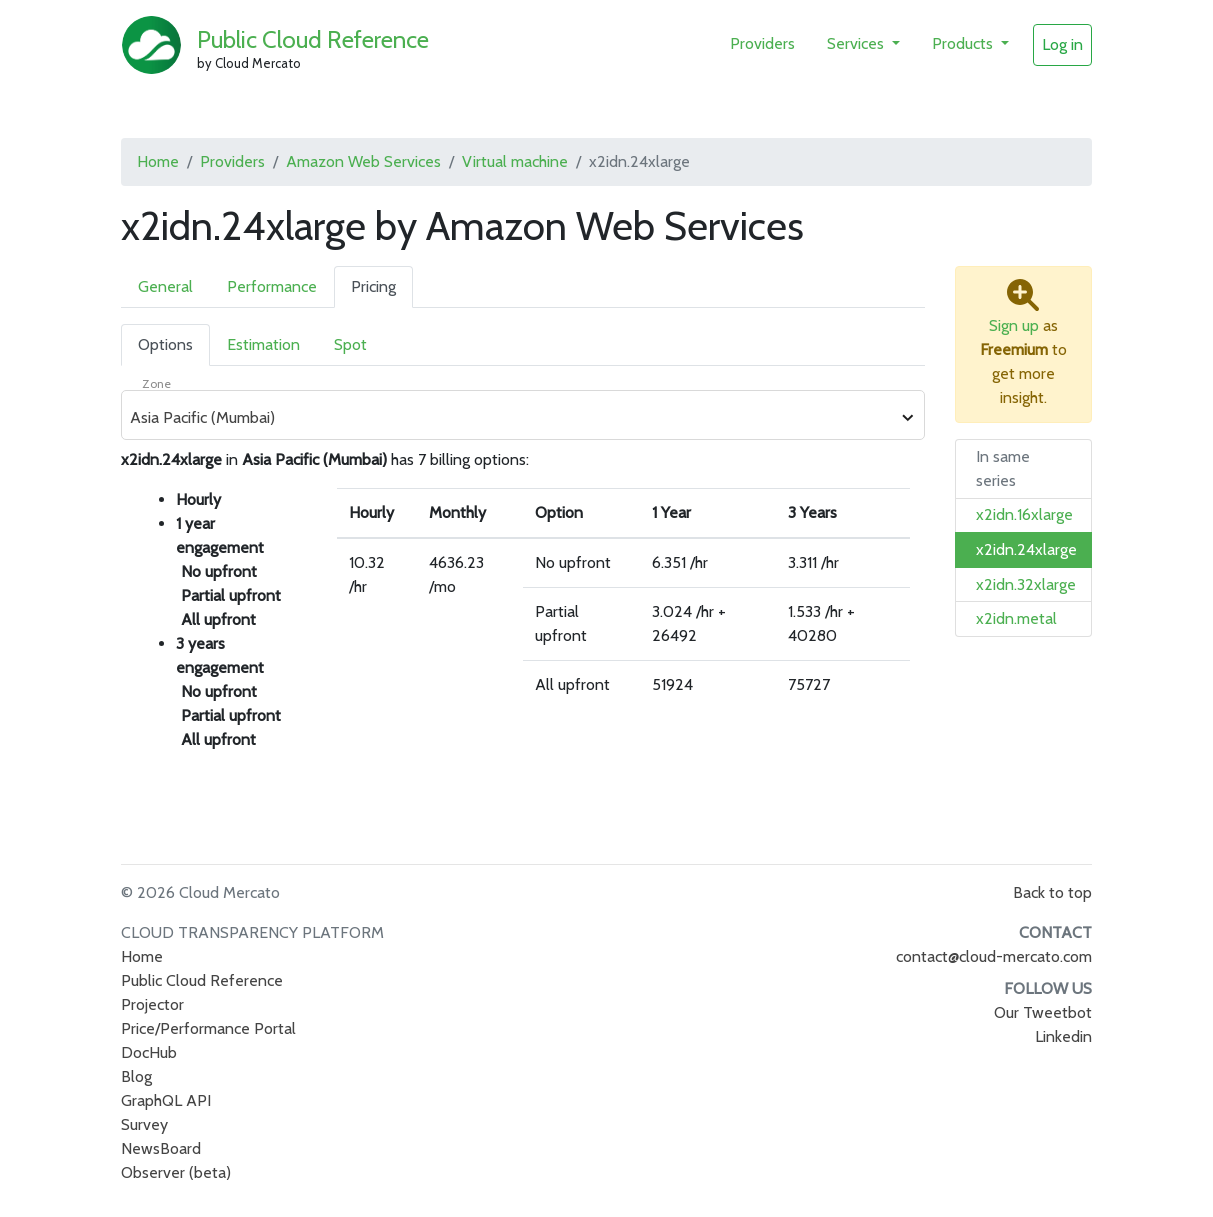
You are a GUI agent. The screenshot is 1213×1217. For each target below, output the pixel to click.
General (165, 286)
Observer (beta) (176, 1172)
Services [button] (857, 43)
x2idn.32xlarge (1026, 584)
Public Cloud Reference (313, 39)
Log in (1062, 44)
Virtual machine (515, 161)
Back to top (1052, 892)
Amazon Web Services (363, 161)
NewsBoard (161, 1148)
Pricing (373, 286)
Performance (272, 286)
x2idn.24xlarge (1026, 549)
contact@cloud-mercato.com (994, 956)
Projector (152, 1004)
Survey (144, 1124)
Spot (350, 344)
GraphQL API (166, 1100)
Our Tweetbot (1043, 1012)
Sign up (1014, 325)
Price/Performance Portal (208, 1028)
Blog (136, 1076)
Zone (156, 383)
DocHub (149, 1052)
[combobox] (512, 418)
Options (165, 344)
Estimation (263, 344)
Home (158, 161)
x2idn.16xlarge (1024, 514)
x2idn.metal (1016, 618)
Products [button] (964, 43)
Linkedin (1063, 1036)
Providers (762, 43)
